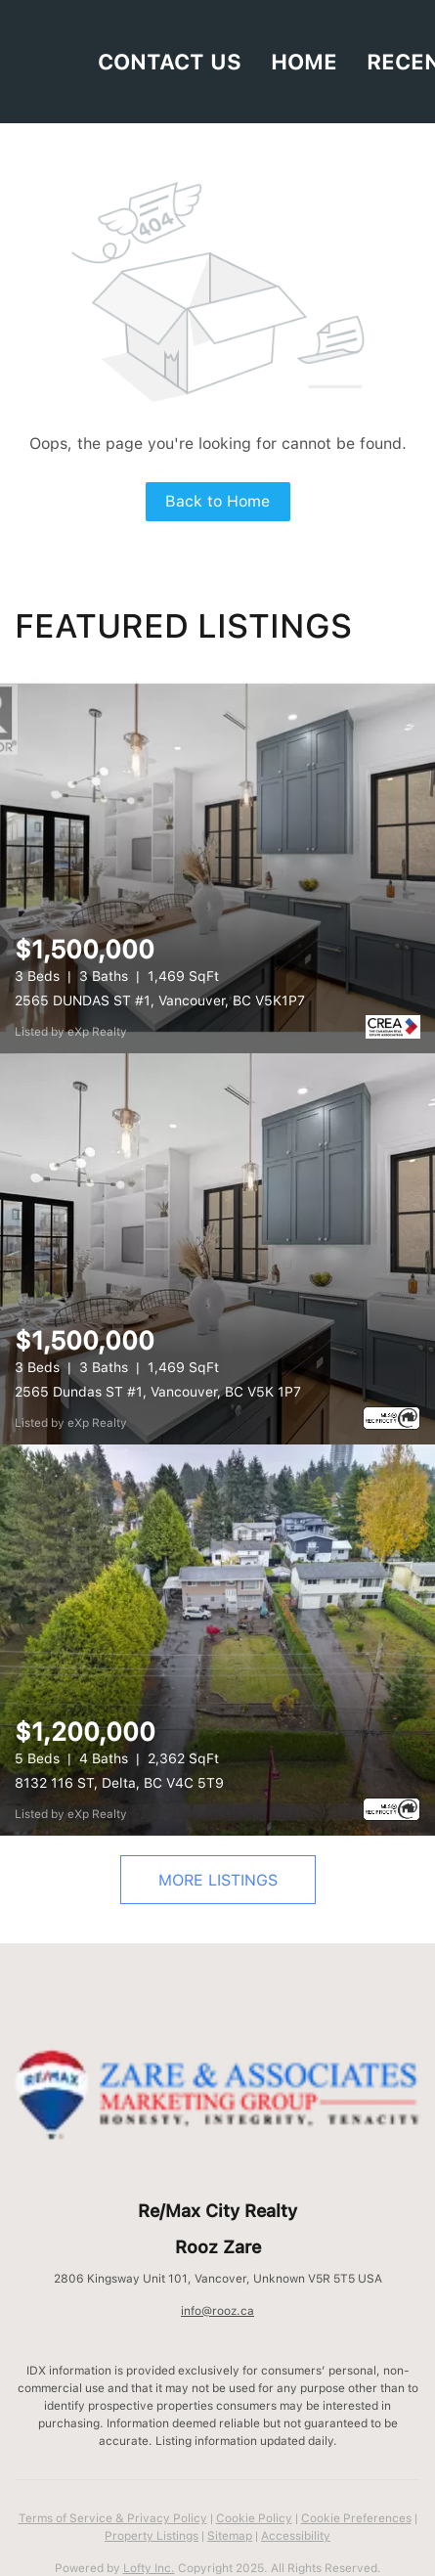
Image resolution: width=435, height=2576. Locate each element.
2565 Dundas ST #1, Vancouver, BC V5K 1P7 (158, 1391)
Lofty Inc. (149, 2568)
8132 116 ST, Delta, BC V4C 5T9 (119, 1783)
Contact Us (169, 61)
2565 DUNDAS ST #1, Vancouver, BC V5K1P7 (160, 1000)
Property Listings (151, 2536)
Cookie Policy (254, 2518)
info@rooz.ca (217, 2311)
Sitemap (229, 2536)
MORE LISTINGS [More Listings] (218, 1880)
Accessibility (295, 2536)
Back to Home (217, 501)
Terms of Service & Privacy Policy (113, 2518)
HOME (304, 61)
